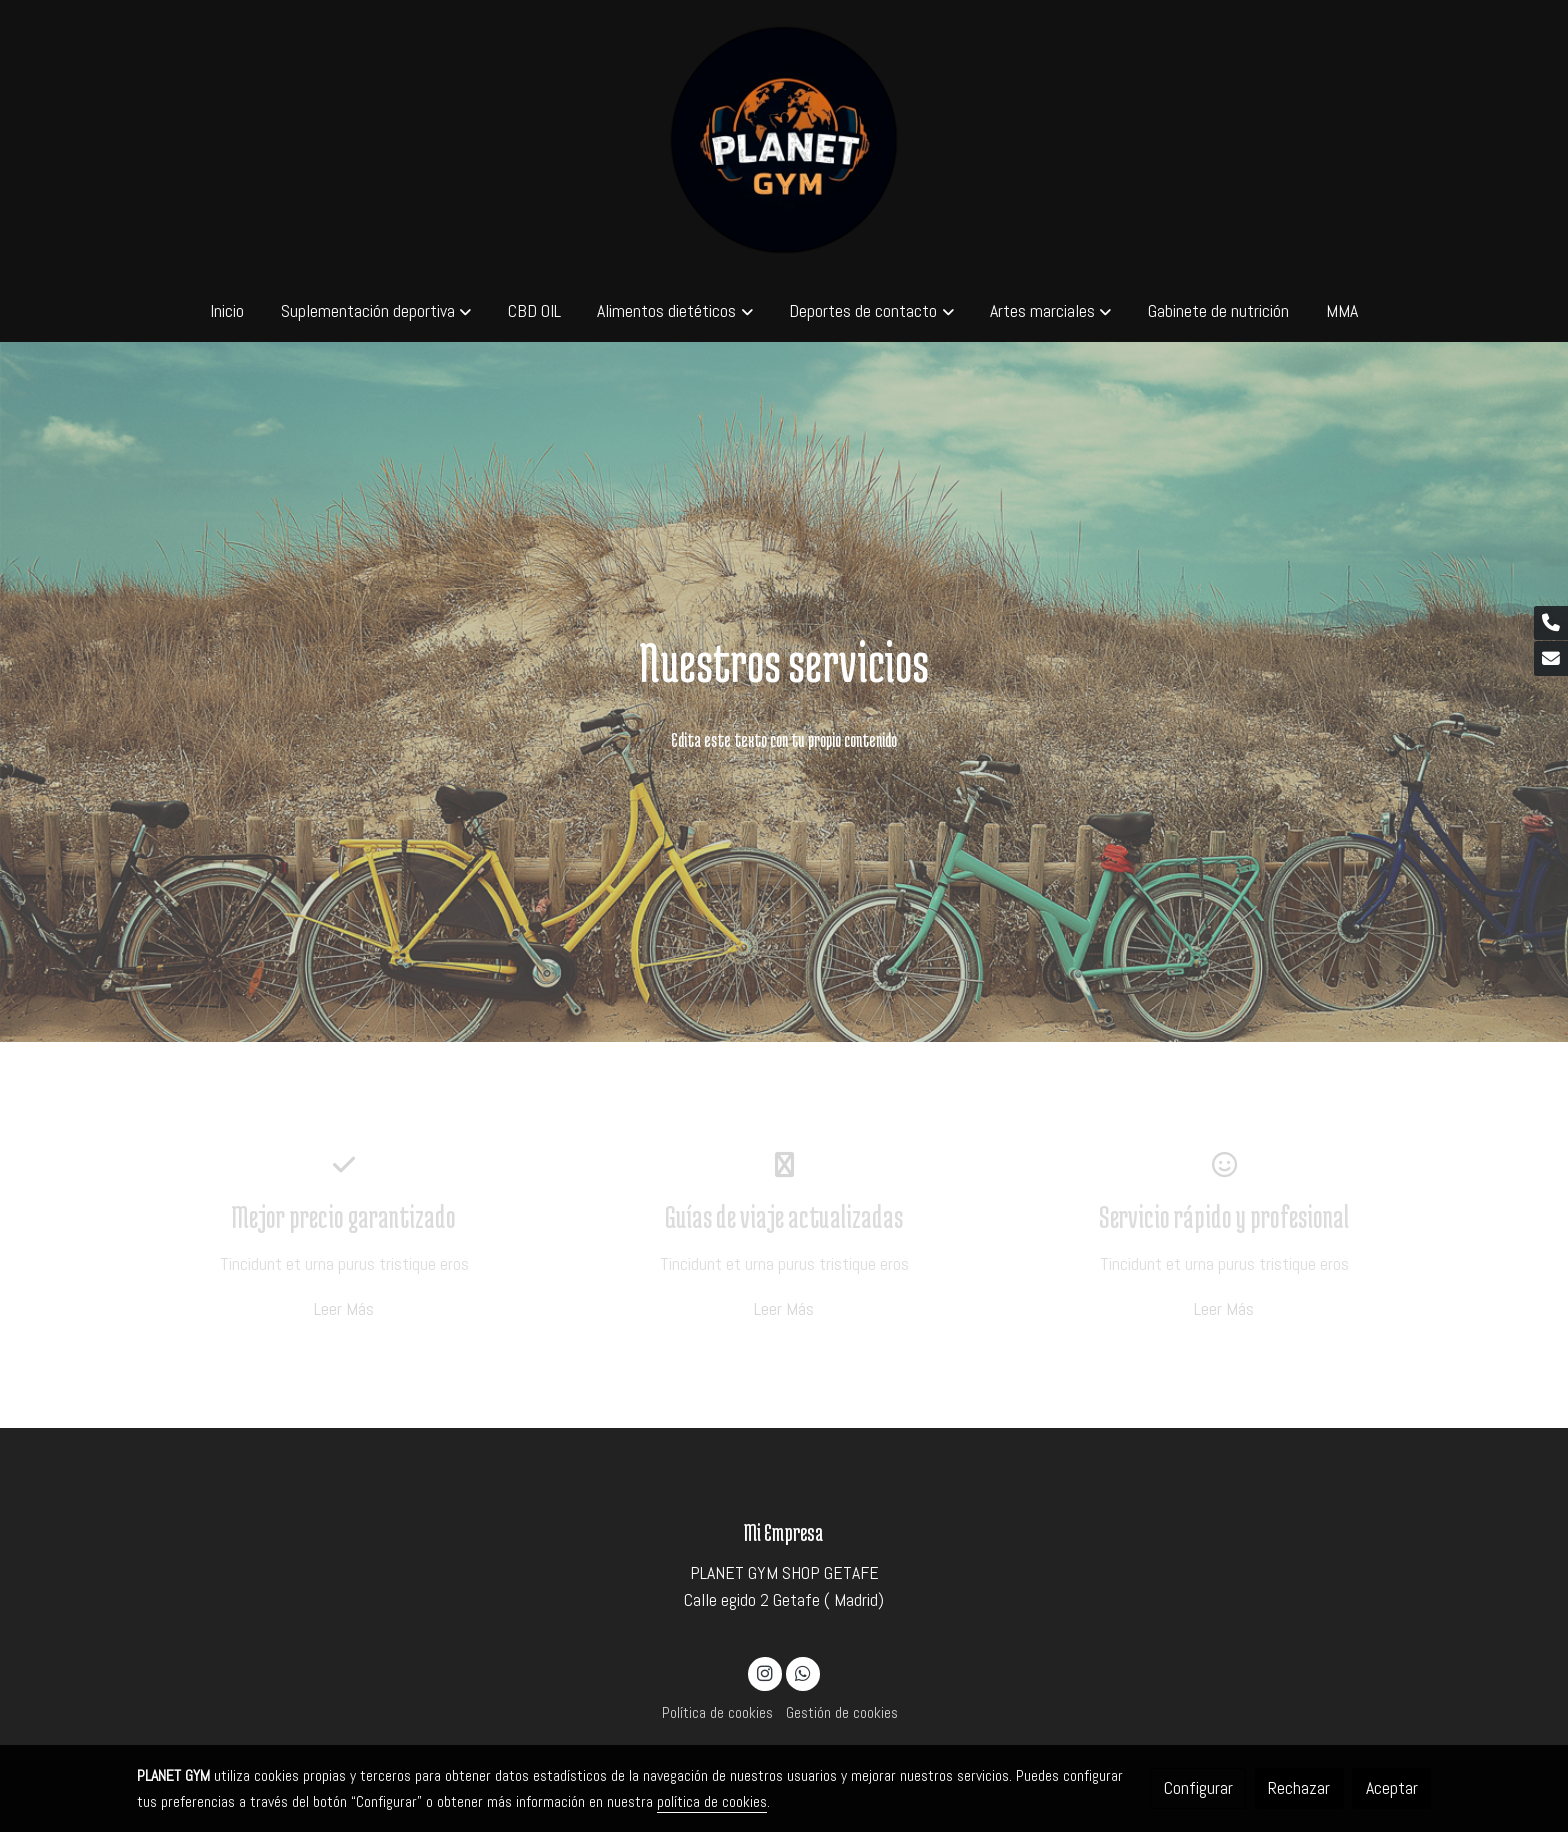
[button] (376, 311)
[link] (784, 140)
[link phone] (1551, 623)
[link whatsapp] (802, 1672)
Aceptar (1392, 1788)
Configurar (1198, 1788)
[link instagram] (765, 1672)
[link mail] (1551, 658)
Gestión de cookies (842, 1713)
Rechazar (1299, 1788)
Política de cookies (717, 1713)
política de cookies (712, 1802)
